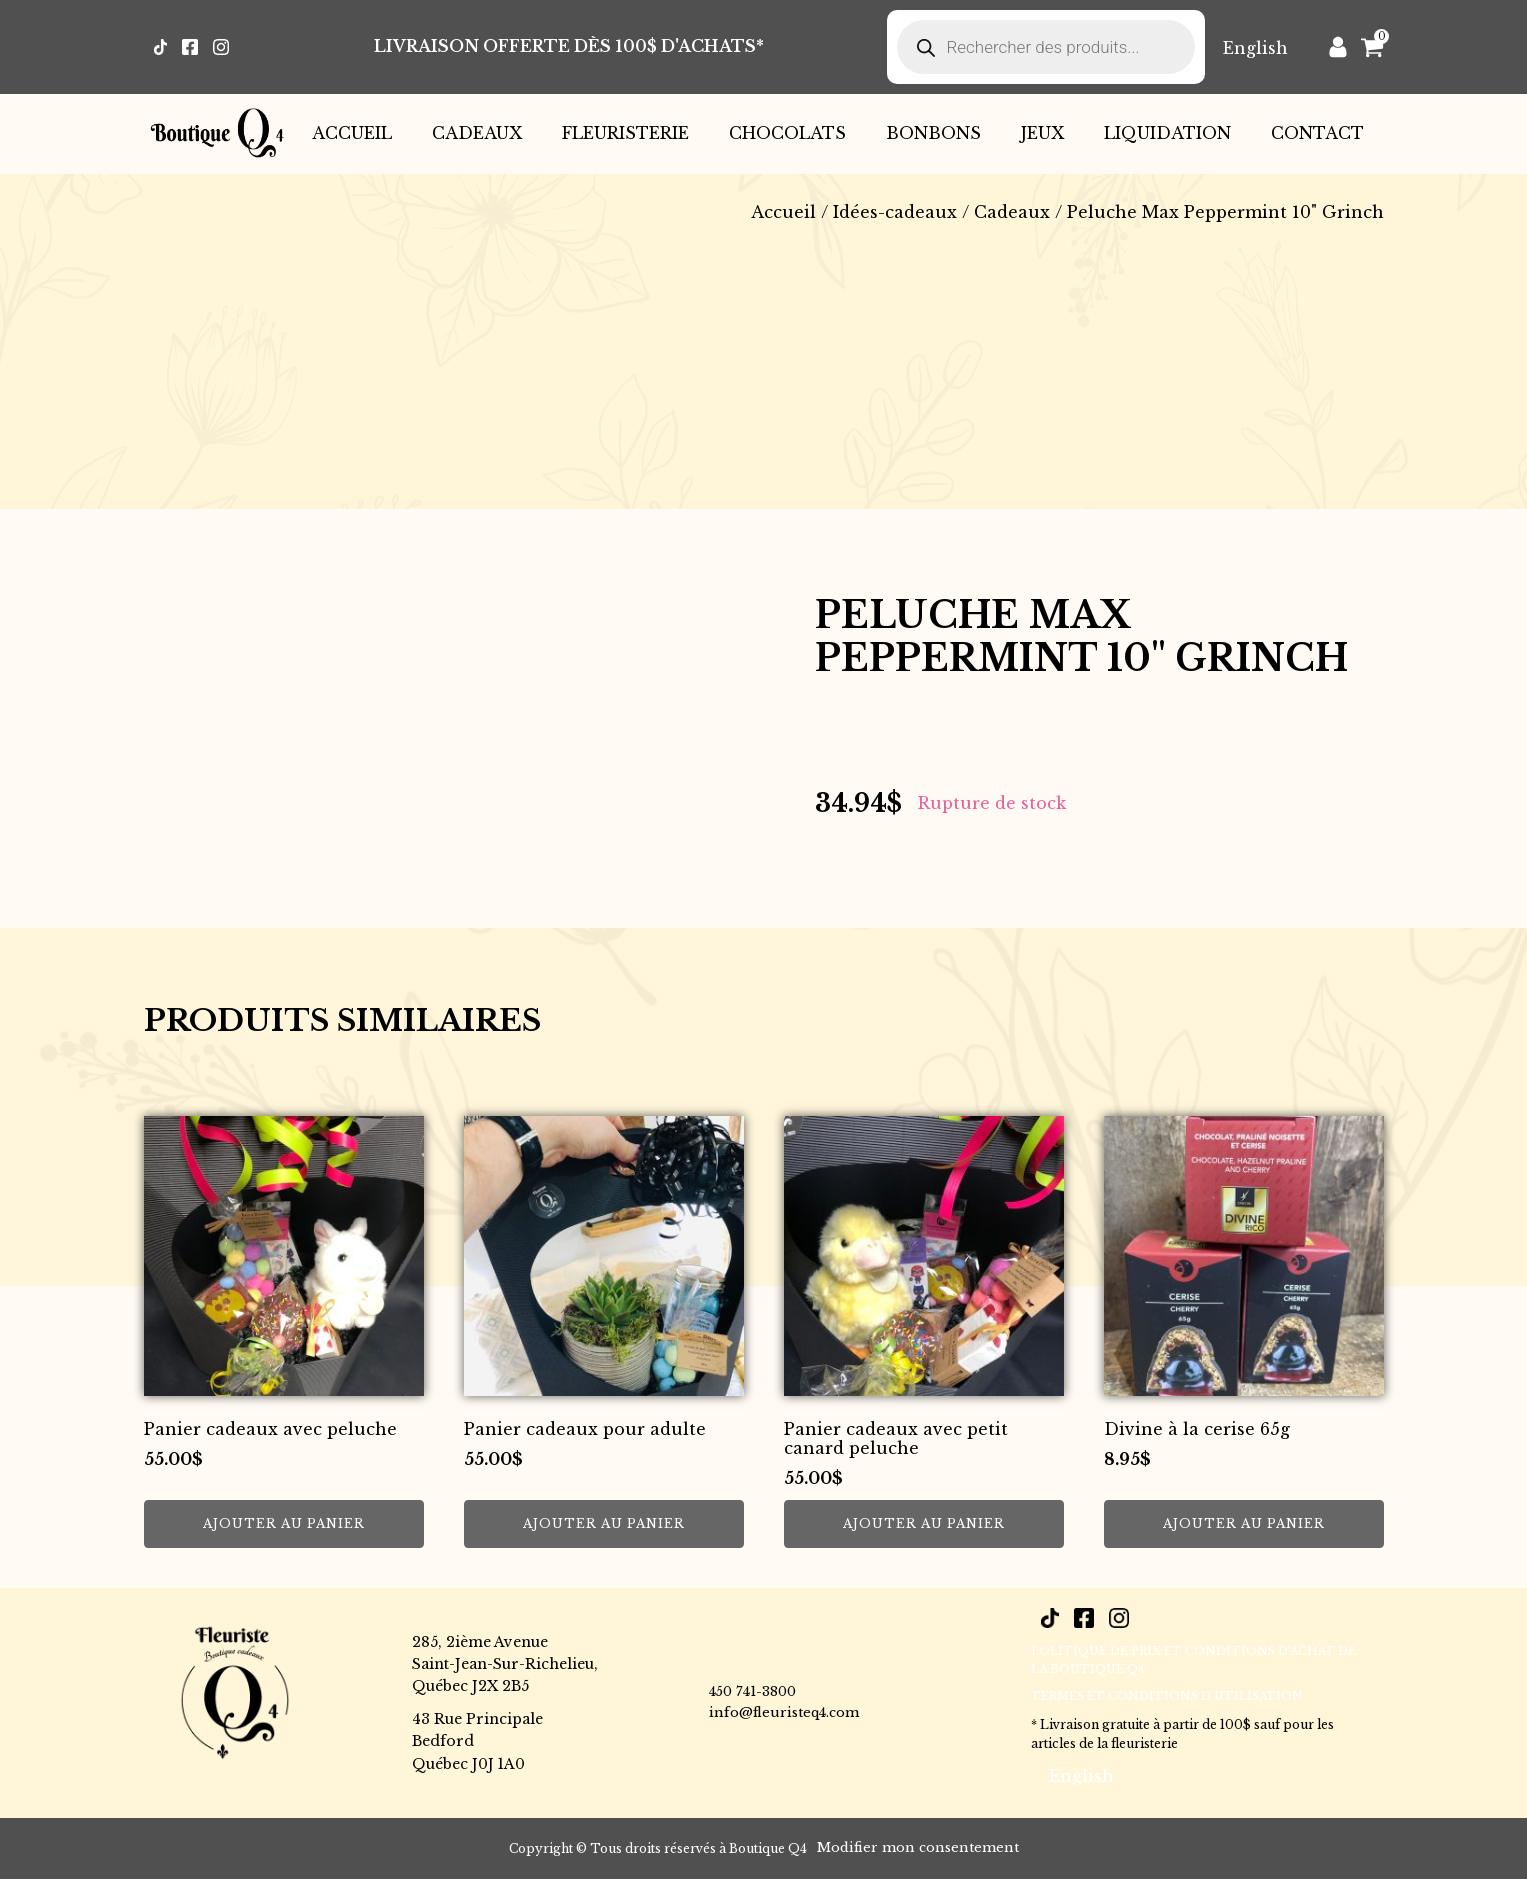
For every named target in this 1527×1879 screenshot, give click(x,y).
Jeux (1042, 133)
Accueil (352, 133)
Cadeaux (477, 133)
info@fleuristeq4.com (784, 1712)
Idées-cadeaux (895, 212)
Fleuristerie (625, 133)
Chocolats (787, 133)
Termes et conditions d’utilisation (1167, 1696)
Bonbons (933, 133)
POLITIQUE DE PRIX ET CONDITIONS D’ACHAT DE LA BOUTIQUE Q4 (1193, 1660)
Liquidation (1167, 133)
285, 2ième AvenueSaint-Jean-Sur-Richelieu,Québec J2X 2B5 (505, 1664)
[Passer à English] (1255, 47)
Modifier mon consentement (918, 1847)
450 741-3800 (752, 1691)
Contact (1317, 133)
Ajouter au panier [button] (284, 1523)
